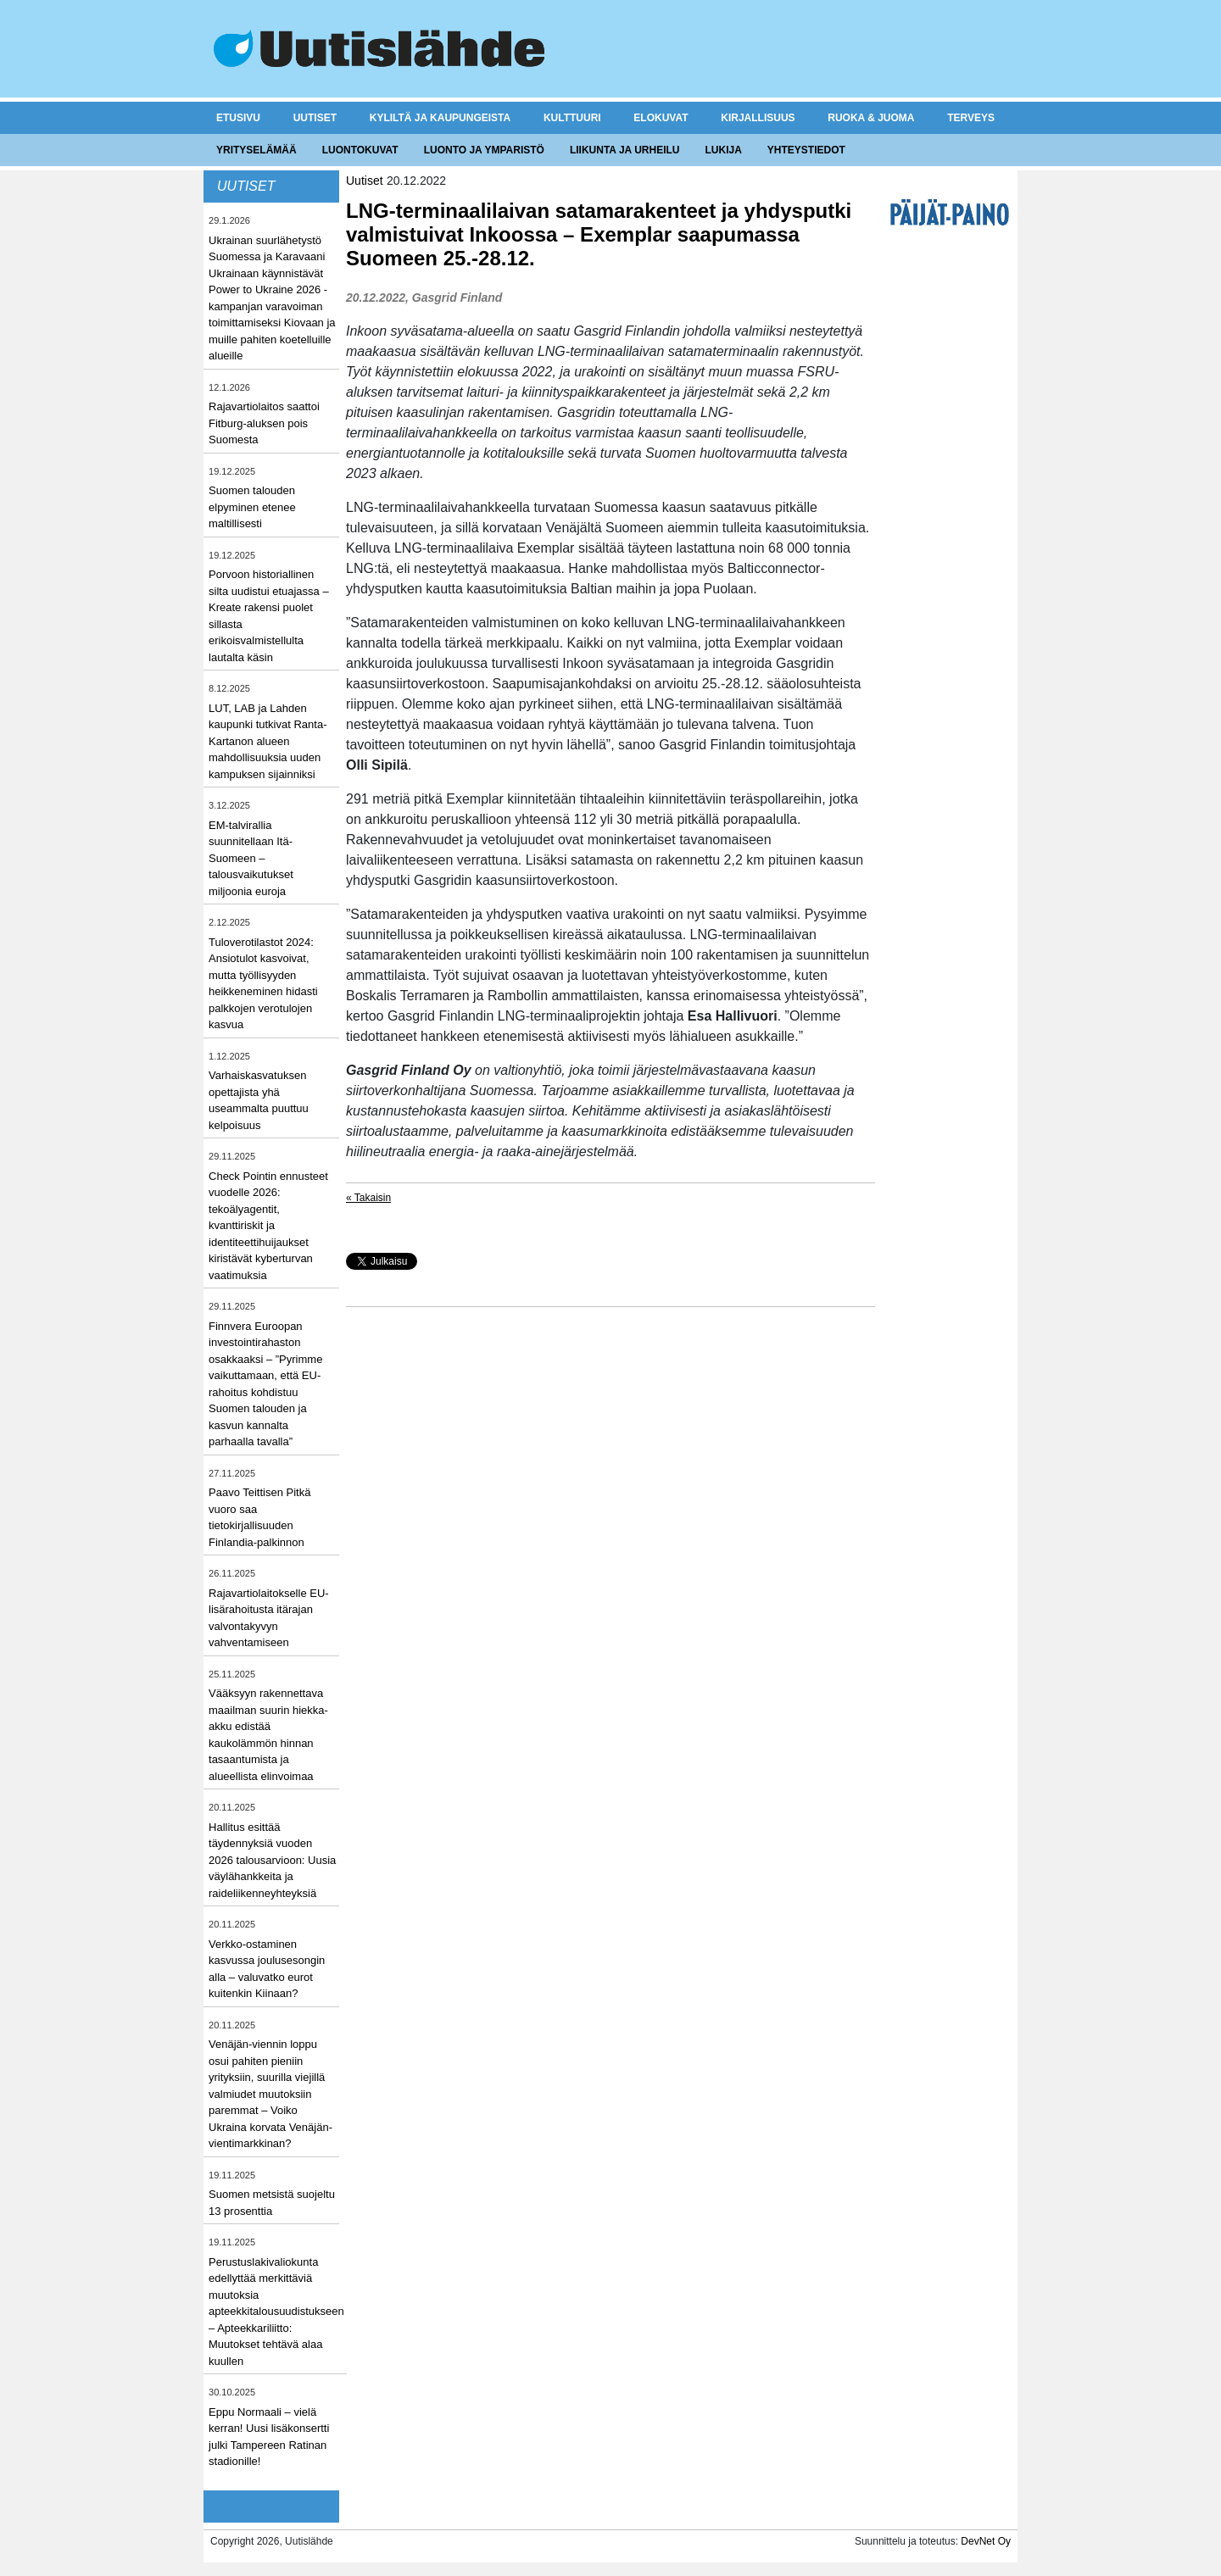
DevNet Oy (986, 2541)
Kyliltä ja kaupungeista (440, 118)
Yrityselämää (256, 150)
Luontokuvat (360, 150)
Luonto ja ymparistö (484, 150)
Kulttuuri (572, 118)
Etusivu (238, 118)
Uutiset (315, 118)
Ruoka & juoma (871, 118)
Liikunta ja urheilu (625, 150)
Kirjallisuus (757, 118)
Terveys (971, 118)
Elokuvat (660, 118)
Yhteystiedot (806, 150)
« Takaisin (368, 1198)
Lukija (723, 150)
